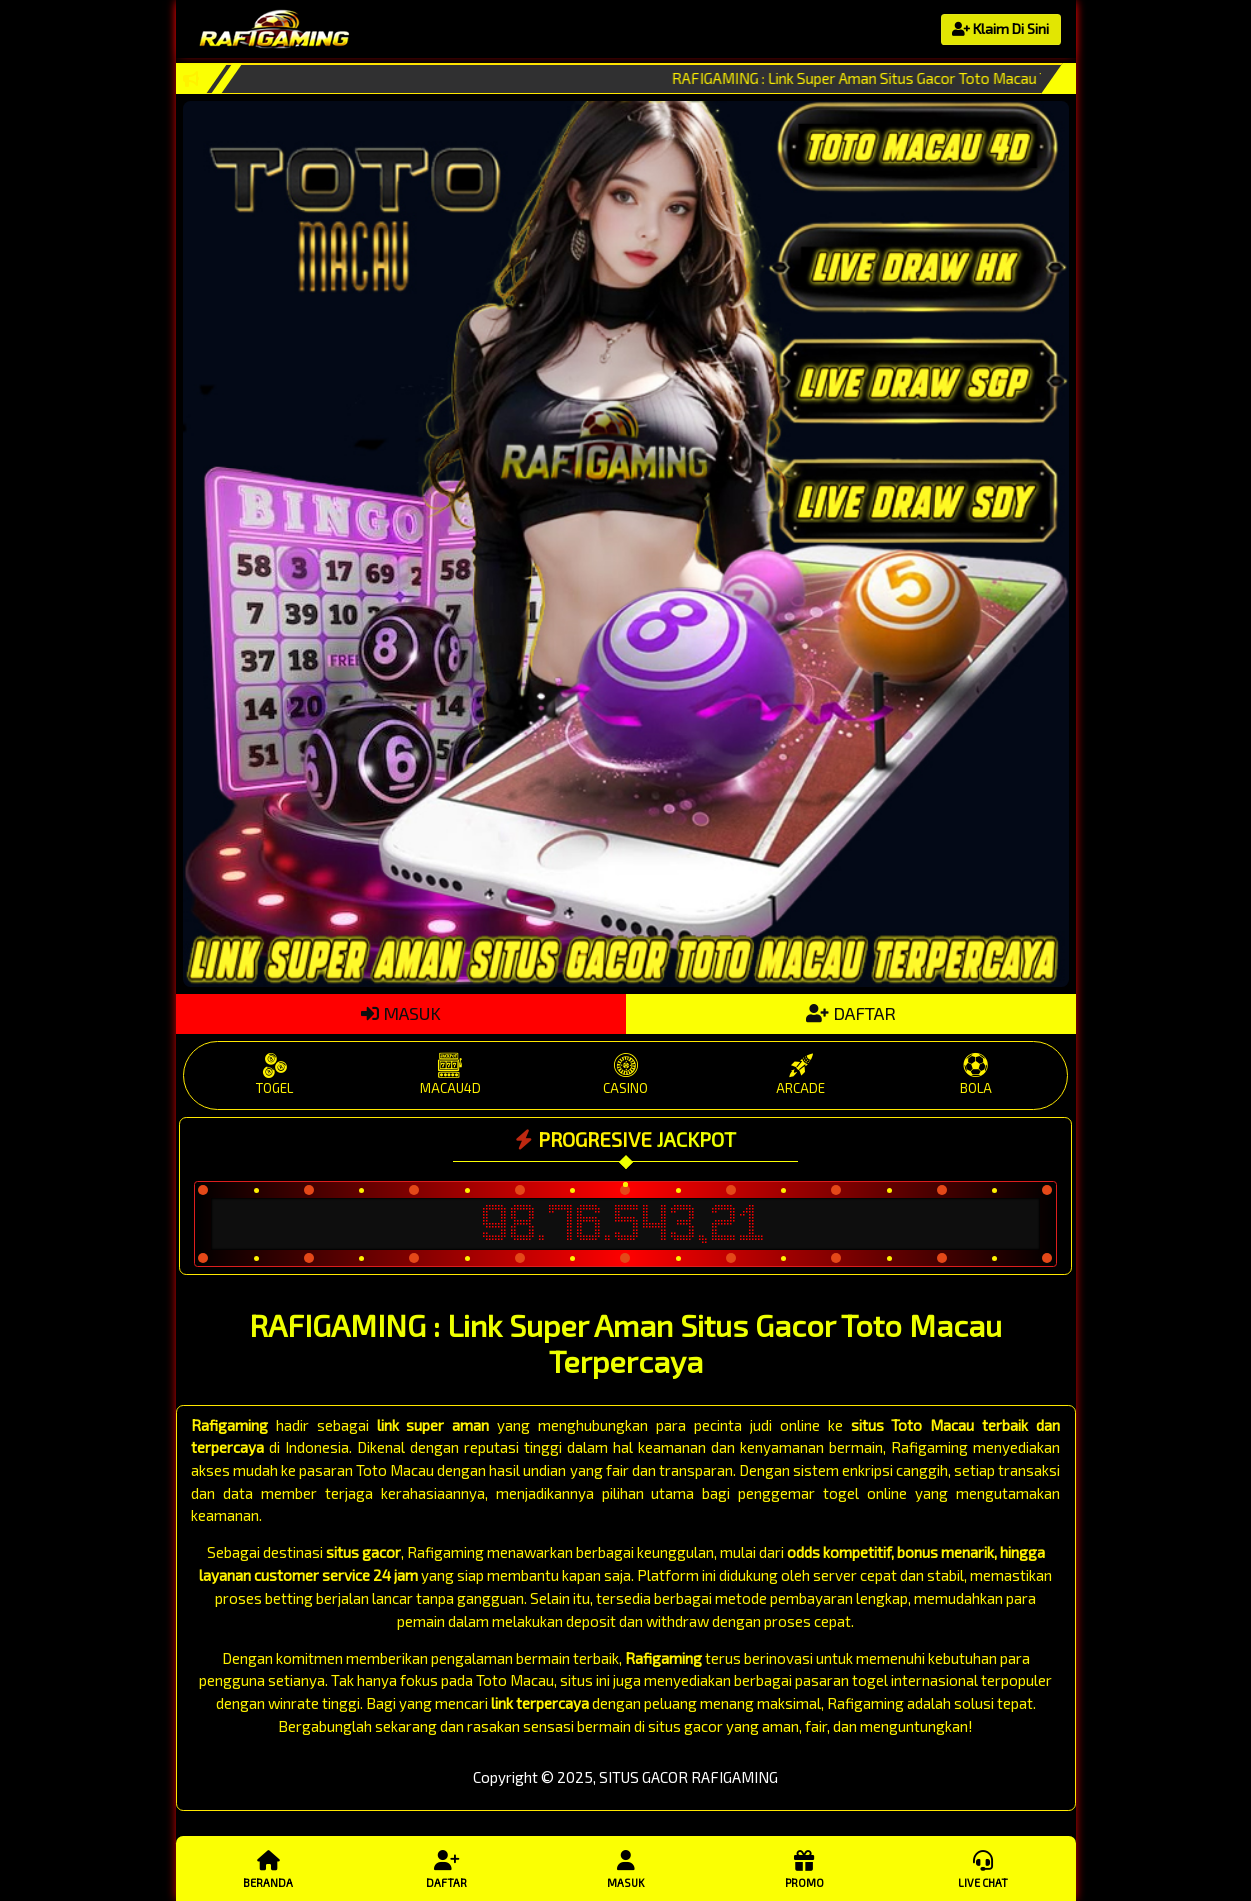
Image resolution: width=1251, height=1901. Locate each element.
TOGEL (274, 1074)
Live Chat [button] (983, 1868)
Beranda (268, 1868)
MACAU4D (450, 1074)
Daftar (447, 1868)
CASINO (625, 1074)
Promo (804, 1868)
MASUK (401, 1013)
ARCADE (800, 1074)
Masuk (625, 1868)
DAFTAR (851, 1013)
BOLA (975, 1074)
